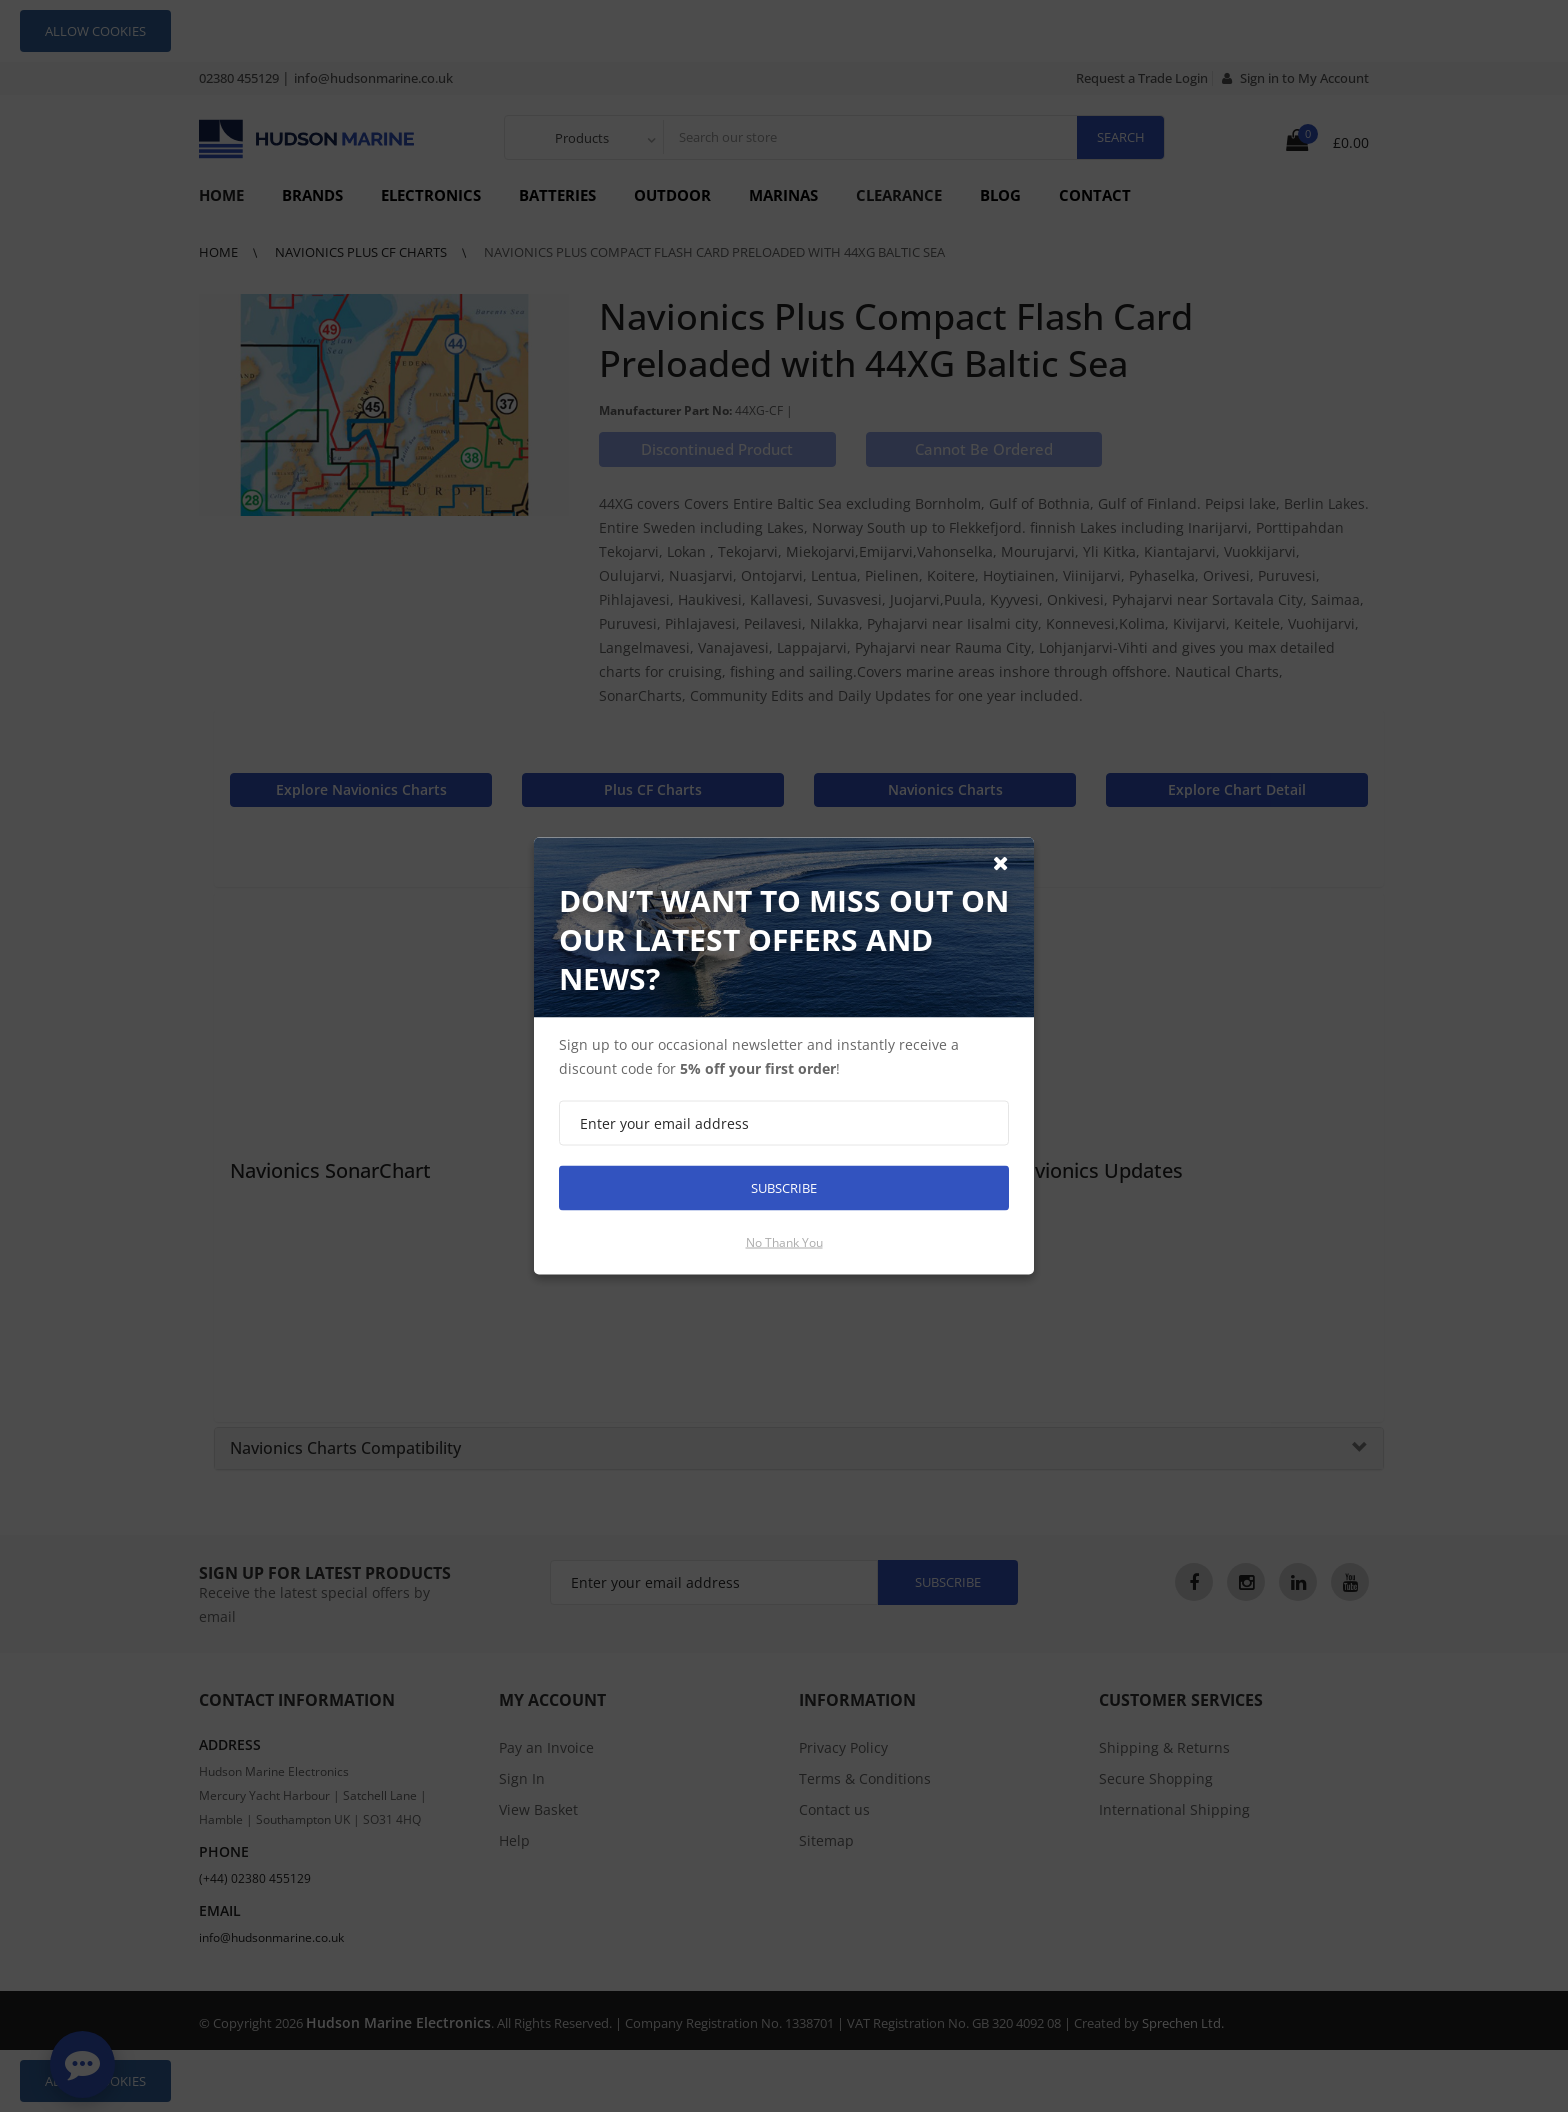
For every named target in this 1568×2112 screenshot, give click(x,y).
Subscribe (784, 1188)
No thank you (784, 1242)
